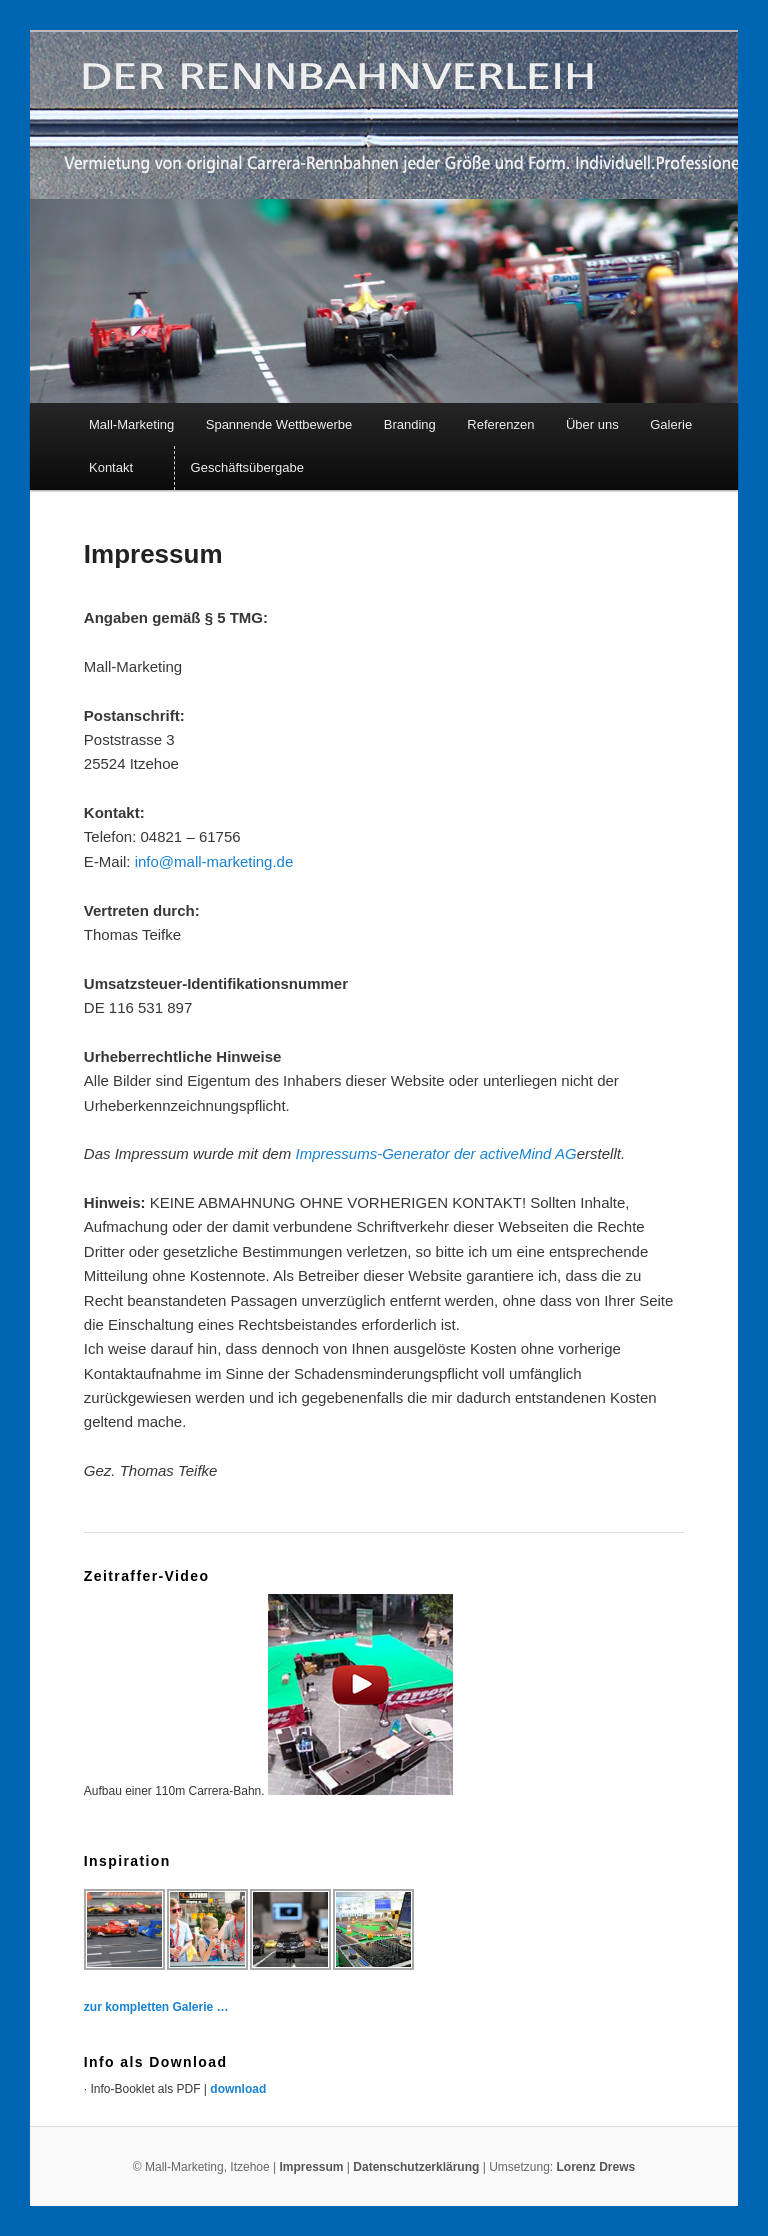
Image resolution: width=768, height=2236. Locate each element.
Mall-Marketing (131, 424)
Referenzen (500, 424)
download (238, 2089)
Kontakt (111, 467)
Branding (410, 424)
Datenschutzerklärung (417, 2167)
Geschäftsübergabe (247, 467)
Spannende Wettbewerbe (279, 424)
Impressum (311, 2167)
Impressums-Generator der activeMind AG (436, 1153)
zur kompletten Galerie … (156, 2007)
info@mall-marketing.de (214, 861)
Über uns (592, 424)
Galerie (671, 424)
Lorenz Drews (596, 2167)
